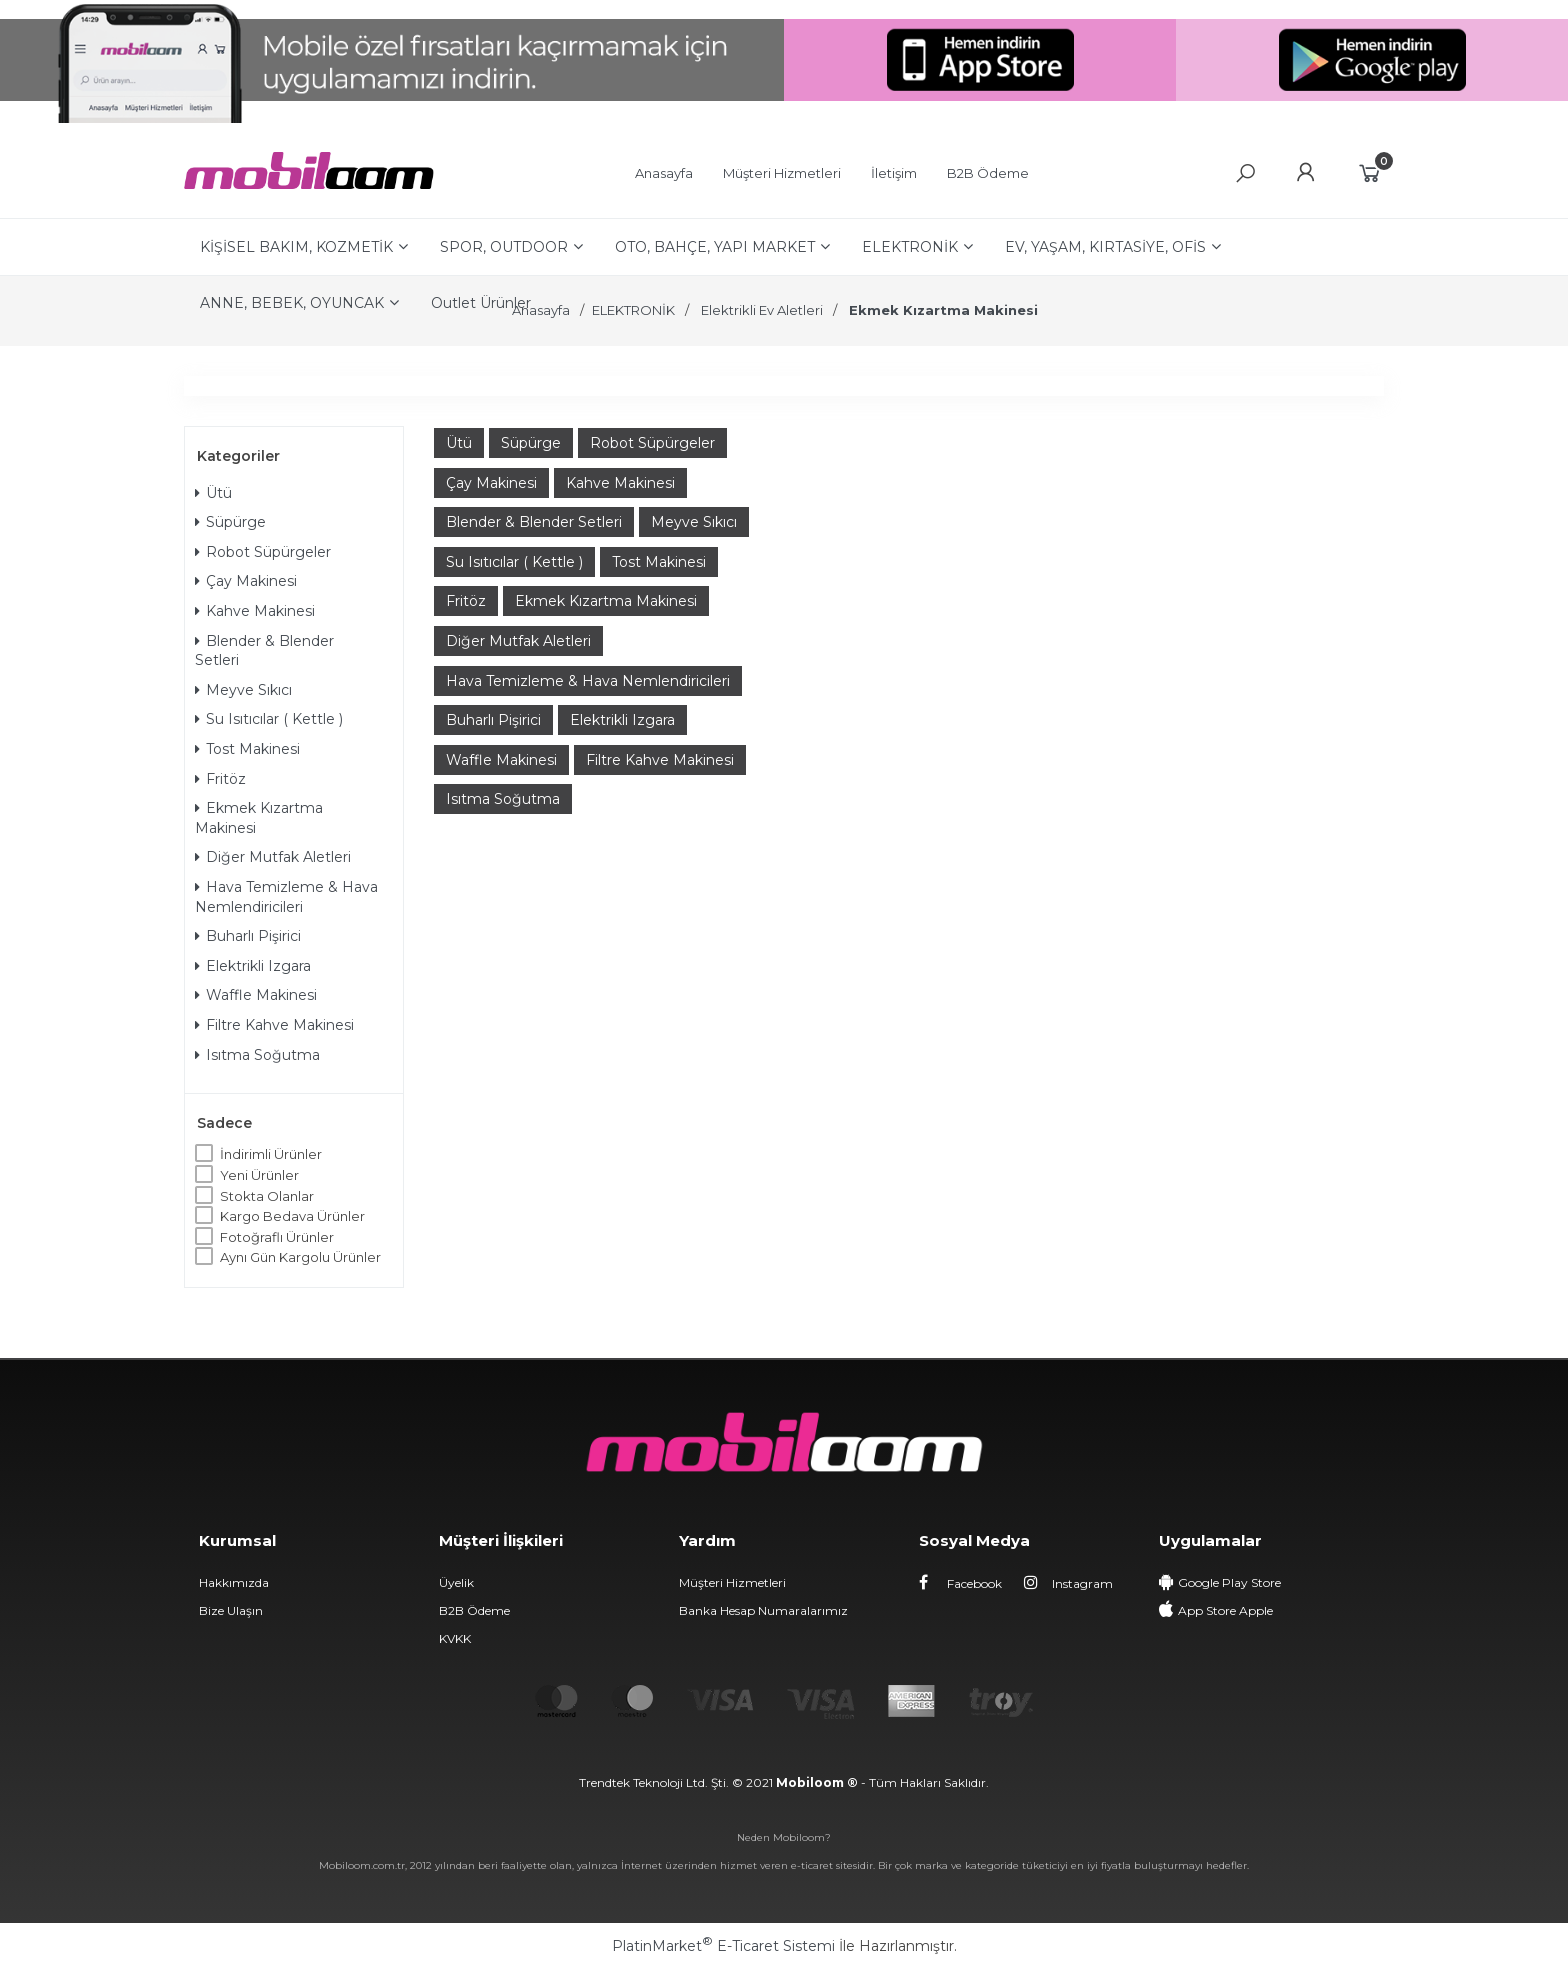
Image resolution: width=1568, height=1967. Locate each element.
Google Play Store (1229, 1582)
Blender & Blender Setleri (264, 651)
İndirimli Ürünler (271, 1154)
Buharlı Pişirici (248, 936)
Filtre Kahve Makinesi (274, 1025)
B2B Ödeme (474, 1610)
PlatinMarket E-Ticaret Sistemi (723, 1946)
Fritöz (220, 779)
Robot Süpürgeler (263, 552)
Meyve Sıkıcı (243, 690)
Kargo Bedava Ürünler (292, 1216)
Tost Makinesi (247, 749)
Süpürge (230, 522)
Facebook (960, 1583)
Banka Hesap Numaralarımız (763, 1610)
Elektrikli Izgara (253, 966)
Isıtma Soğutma (257, 1055)
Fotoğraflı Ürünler (277, 1237)
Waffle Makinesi (256, 995)
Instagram (1068, 1583)
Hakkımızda (234, 1582)
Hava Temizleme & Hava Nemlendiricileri (286, 897)
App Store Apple (1225, 1610)
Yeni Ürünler (259, 1175)
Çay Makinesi (246, 581)
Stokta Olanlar (267, 1196)
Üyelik (456, 1582)
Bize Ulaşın (231, 1610)
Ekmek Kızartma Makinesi (259, 818)
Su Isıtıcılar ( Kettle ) (269, 719)
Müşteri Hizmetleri (732, 1582)
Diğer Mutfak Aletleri (273, 857)
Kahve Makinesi (255, 611)
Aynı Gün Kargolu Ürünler (300, 1257)
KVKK (455, 1638)
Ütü (213, 493)
